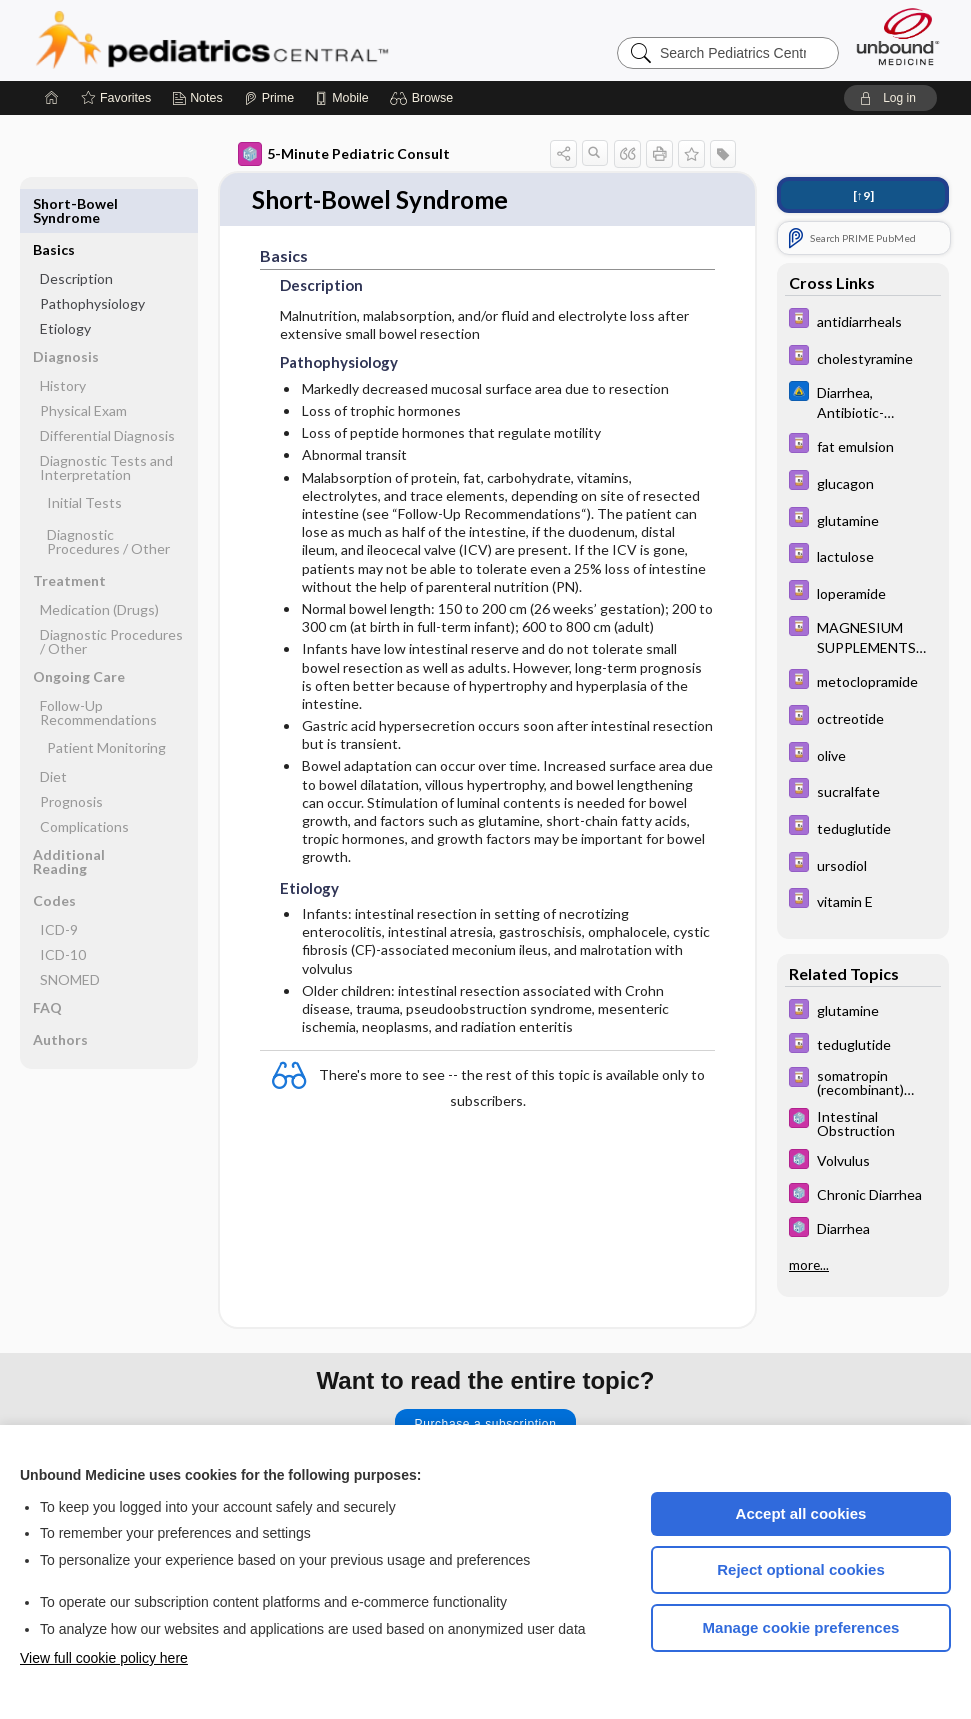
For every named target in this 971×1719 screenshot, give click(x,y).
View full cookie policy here (104, 1658)
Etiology (65, 282)
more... (809, 1265)
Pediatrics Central (284, 40)
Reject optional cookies (801, 1569)
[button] (424, 98)
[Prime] (269, 98)
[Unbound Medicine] (898, 36)
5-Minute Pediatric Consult (344, 154)
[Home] (52, 98)
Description (76, 232)
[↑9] (863, 195)
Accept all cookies (801, 1513)
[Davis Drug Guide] (863, 320)
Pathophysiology (92, 257)
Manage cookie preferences (801, 1627)
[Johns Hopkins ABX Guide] (863, 401)
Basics (54, 203)
